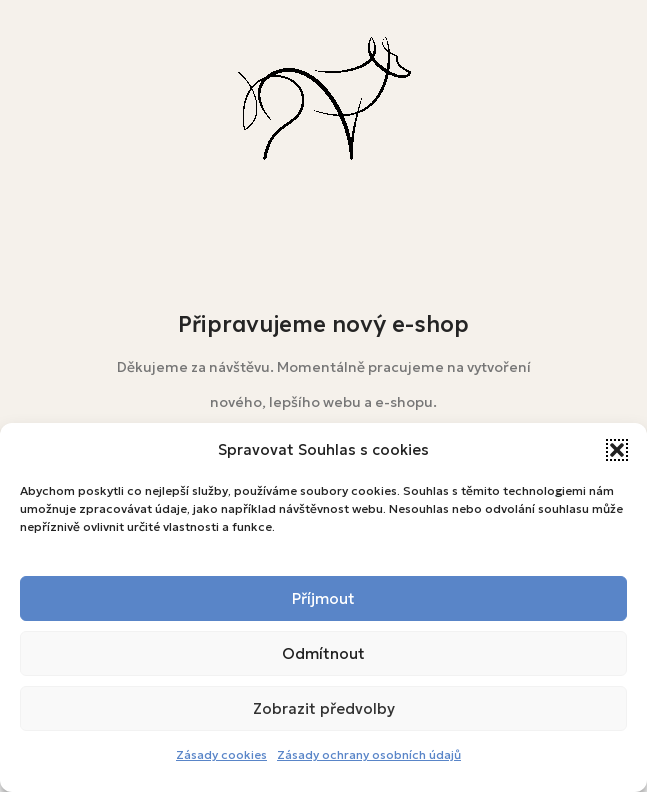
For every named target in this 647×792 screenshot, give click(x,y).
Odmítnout (323, 653)
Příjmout (323, 598)
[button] (617, 450)
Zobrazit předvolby (324, 708)
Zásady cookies (221, 754)
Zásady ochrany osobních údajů (369, 754)
